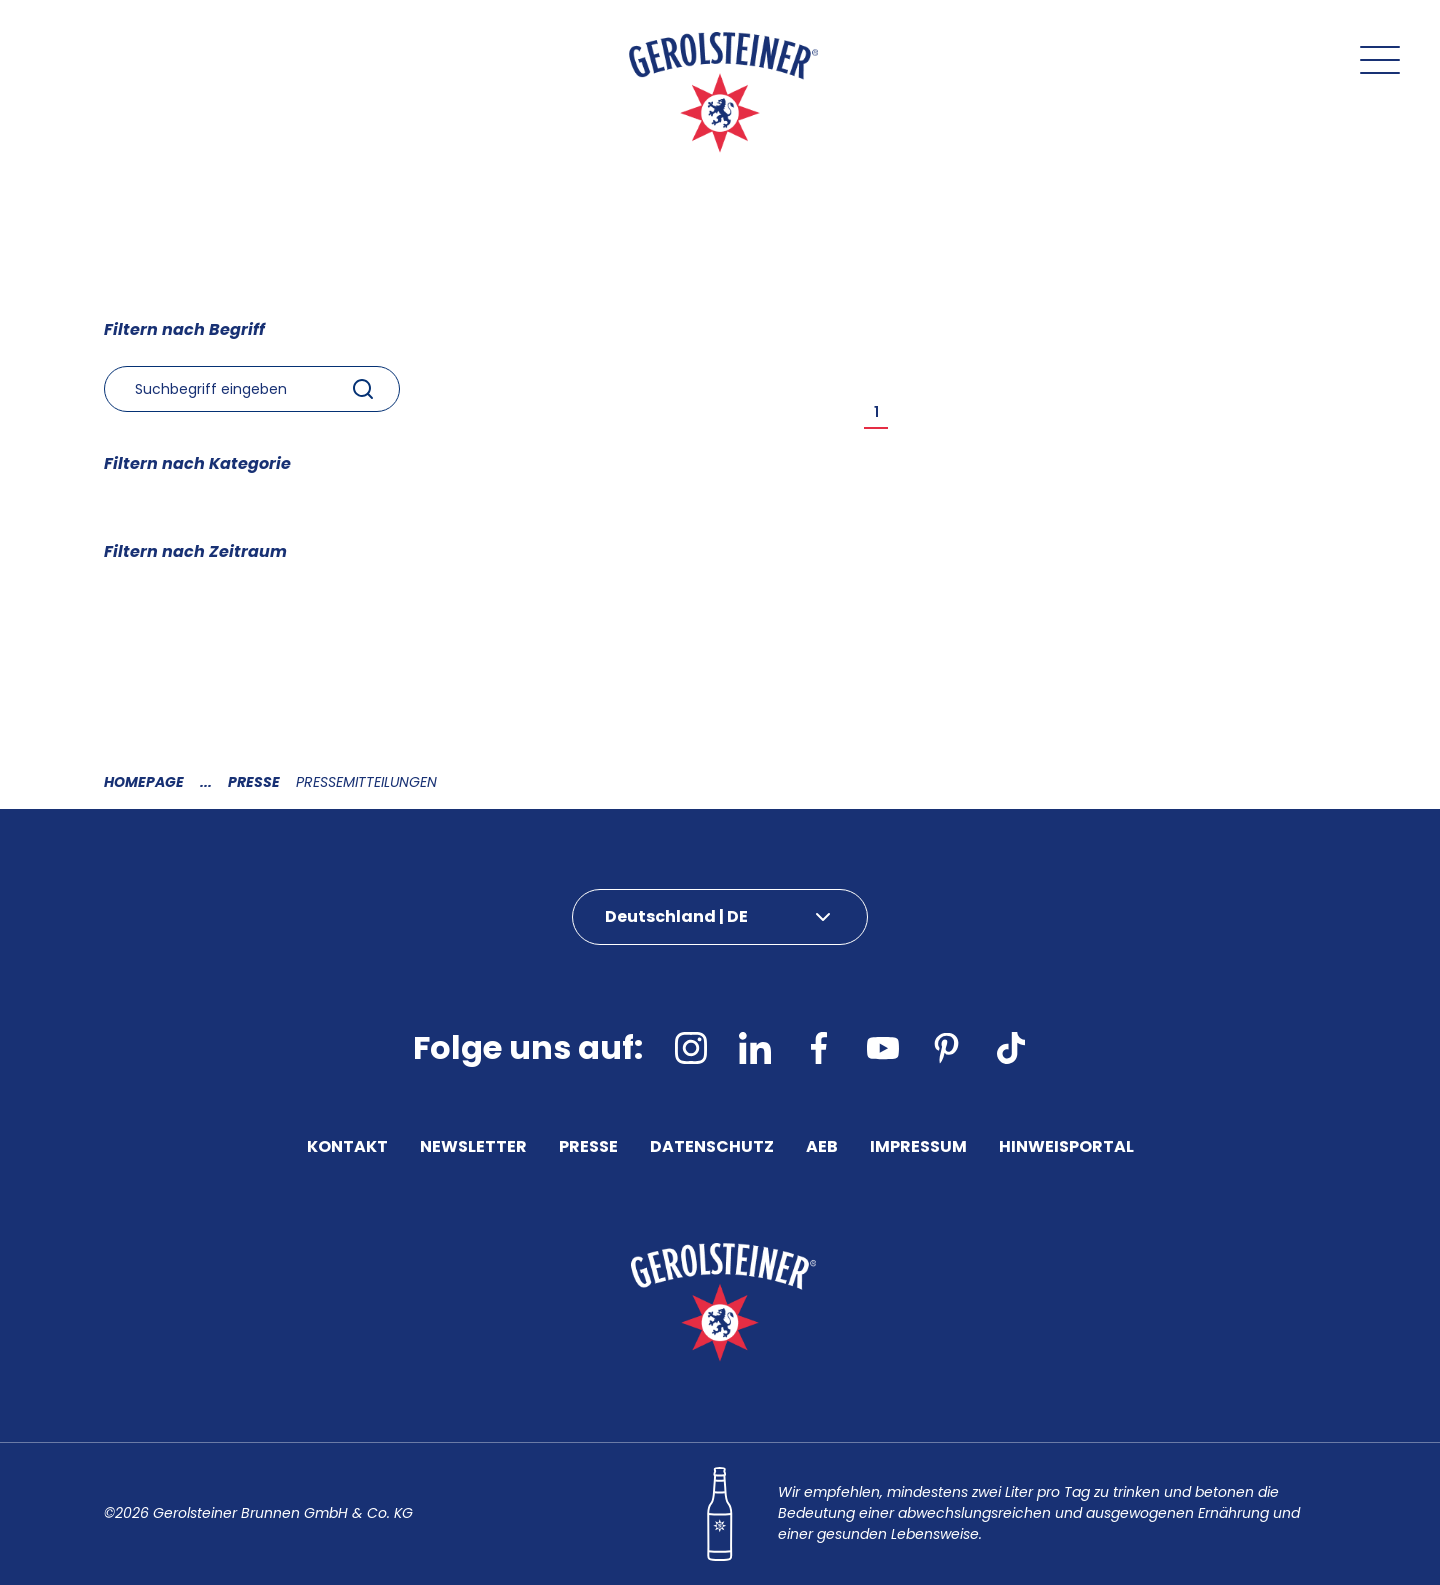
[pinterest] (947, 1048)
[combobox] (252, 389)
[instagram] (691, 1048)
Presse (254, 782)
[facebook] (819, 1048)
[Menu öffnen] (1380, 60)
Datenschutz (712, 1149)
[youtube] (883, 1048)
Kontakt (347, 1149)
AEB (822, 1149)
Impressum (918, 1149)
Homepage (144, 782)
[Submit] (363, 389)
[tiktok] (1011, 1048)
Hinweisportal (1066, 1149)
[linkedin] (755, 1048)
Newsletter (473, 1149)
